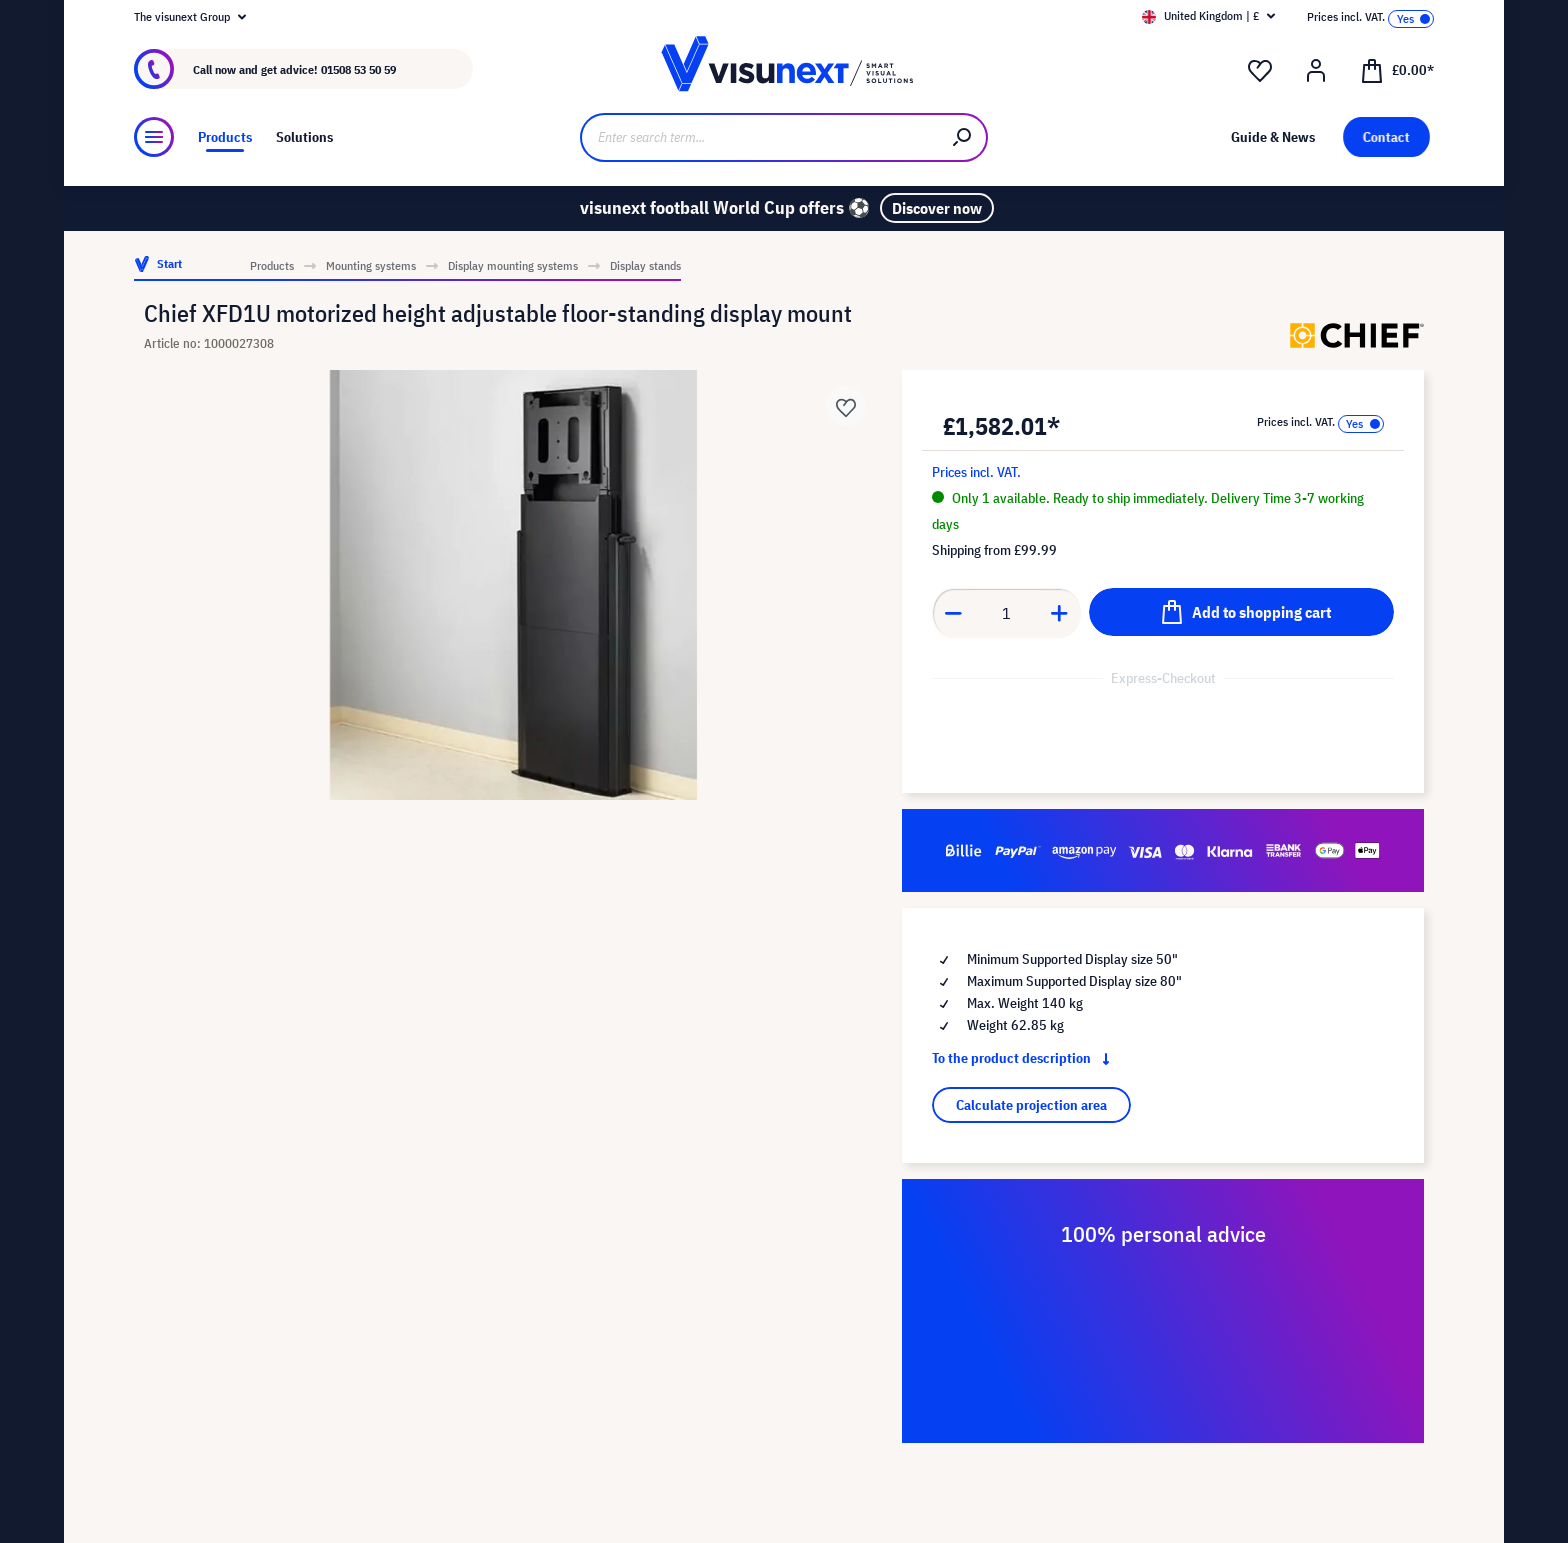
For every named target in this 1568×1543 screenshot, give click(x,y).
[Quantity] (1007, 613)
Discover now (937, 208)
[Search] (963, 137)
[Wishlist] (1260, 71)
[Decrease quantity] (953, 613)
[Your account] (1316, 71)
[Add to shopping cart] (1241, 612)
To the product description (1025, 1058)
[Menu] (154, 137)
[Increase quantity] (1060, 613)
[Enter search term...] (759, 137)
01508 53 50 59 (358, 69)
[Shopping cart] (1397, 69)
